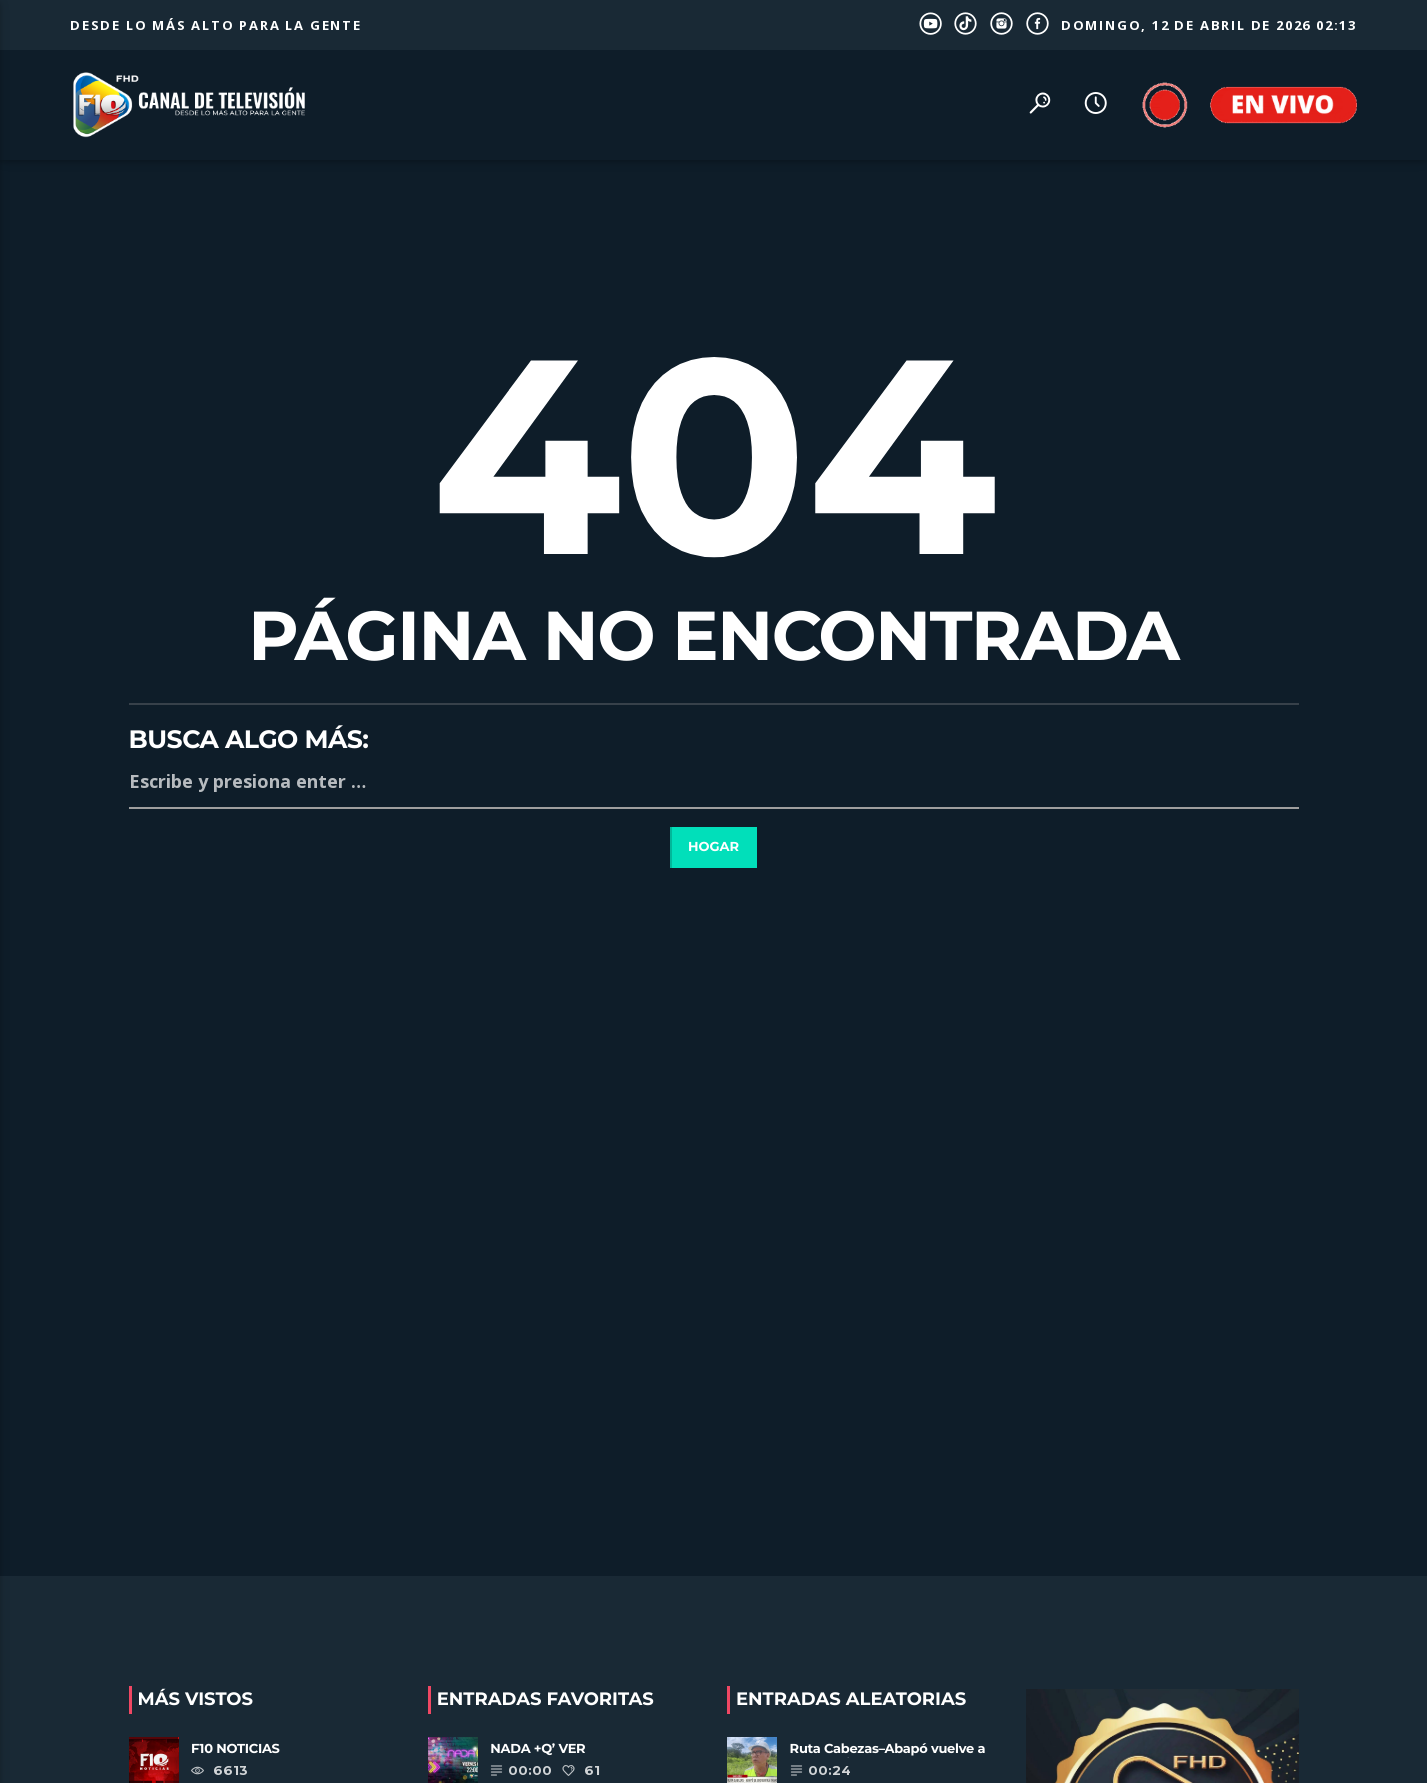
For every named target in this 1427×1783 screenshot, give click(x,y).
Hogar (713, 847)
